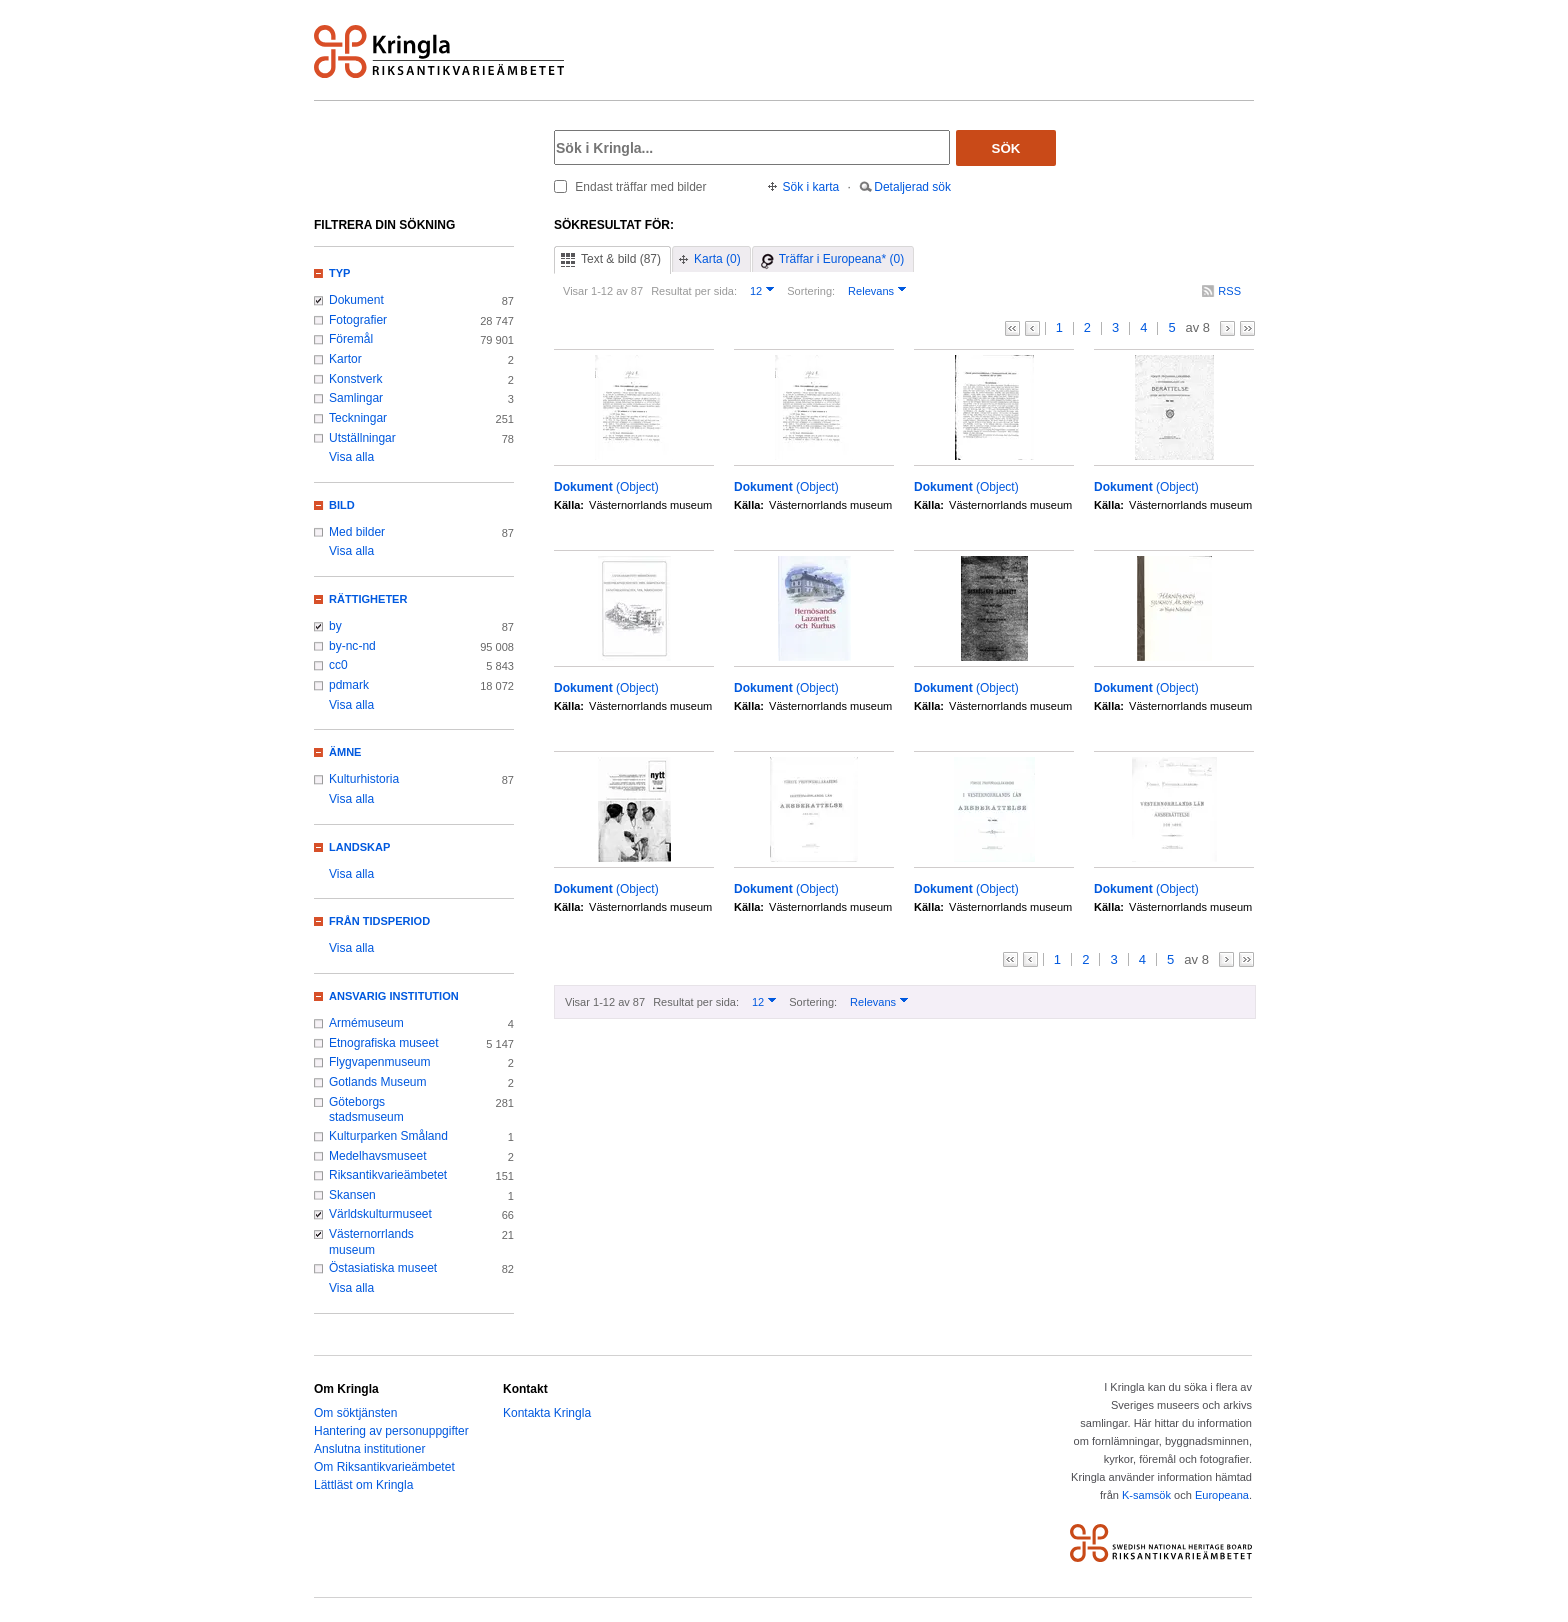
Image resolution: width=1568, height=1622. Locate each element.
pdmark (349, 685)
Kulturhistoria (364, 779)
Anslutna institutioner (369, 1449)
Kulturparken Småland (388, 1136)
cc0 (338, 665)
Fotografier (358, 320)
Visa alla (351, 457)
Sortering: (811, 291)
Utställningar (362, 438)
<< (1012, 328)
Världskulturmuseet (380, 1214)
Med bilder (357, 532)
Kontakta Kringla (547, 1413)
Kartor (345, 359)
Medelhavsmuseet (378, 1156)
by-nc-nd (352, 646)
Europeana (1222, 1495)
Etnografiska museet (384, 1043)
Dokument (356, 300)
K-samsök (1146, 1495)
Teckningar (358, 418)
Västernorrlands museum (371, 1242)
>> (1247, 328)
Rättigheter (368, 599)
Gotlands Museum (378, 1082)
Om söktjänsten (355, 1413)
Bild (342, 505)
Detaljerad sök (912, 187)
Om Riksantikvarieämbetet (384, 1467)
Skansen (352, 1195)
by (335, 626)
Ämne (345, 752)
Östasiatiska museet (383, 1268)
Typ (339, 273)
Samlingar (356, 398)
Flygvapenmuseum (380, 1062)
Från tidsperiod (379, 921)
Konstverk (355, 379)
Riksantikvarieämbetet (388, 1175)
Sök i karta (811, 187)
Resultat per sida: (694, 291)
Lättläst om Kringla (363, 1485)
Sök (1006, 148)
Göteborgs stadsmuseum (366, 1110)
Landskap (359, 847)
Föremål (351, 339)
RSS (1229, 291)
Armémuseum (366, 1023)
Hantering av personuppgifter (391, 1431)
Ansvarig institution (394, 996)
